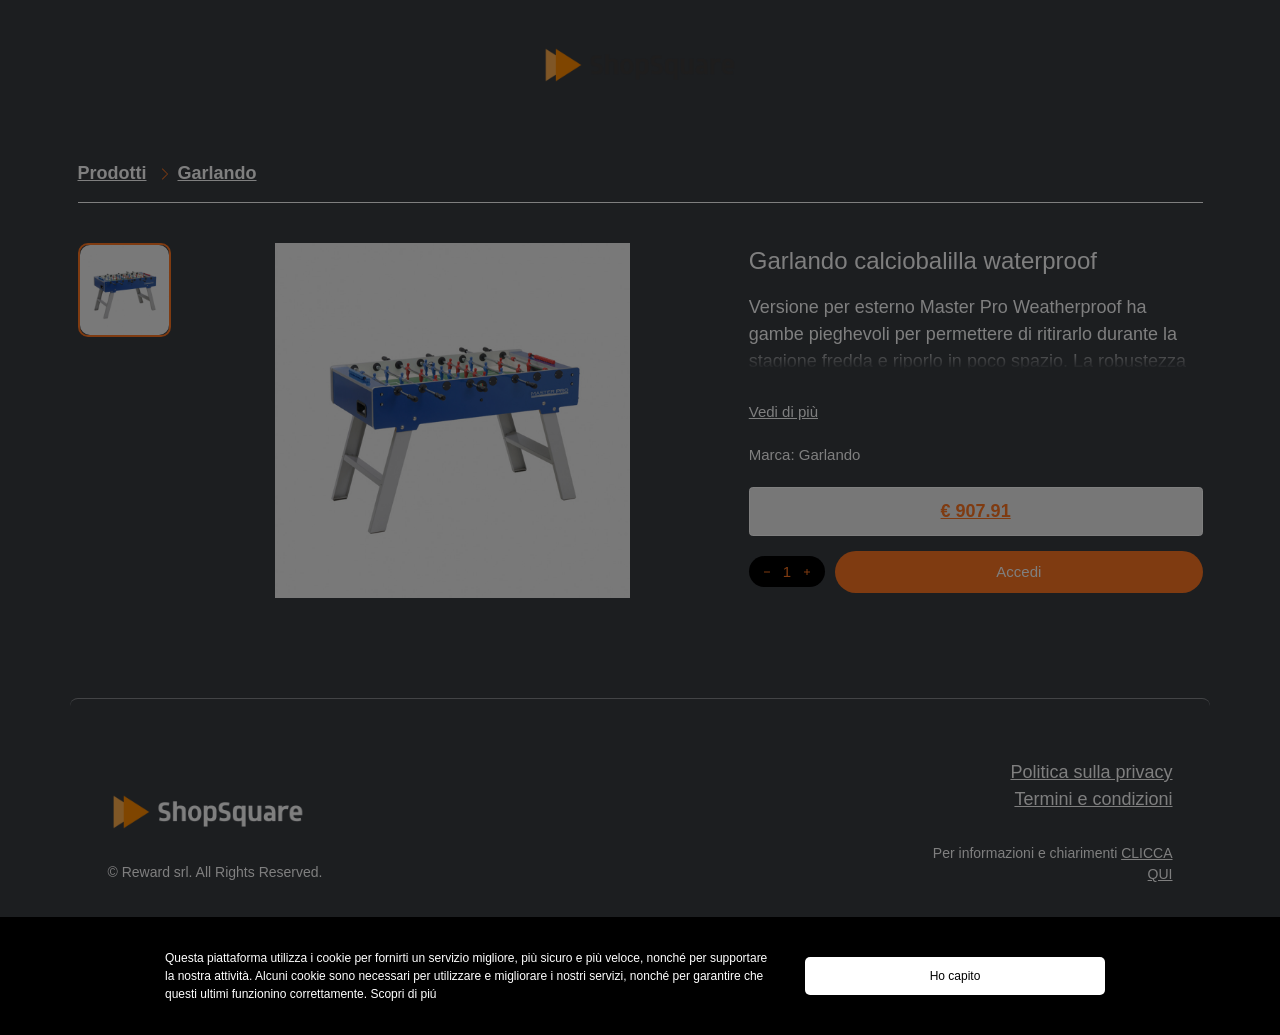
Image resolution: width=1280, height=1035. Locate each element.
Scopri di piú (403, 994)
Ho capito (955, 976)
